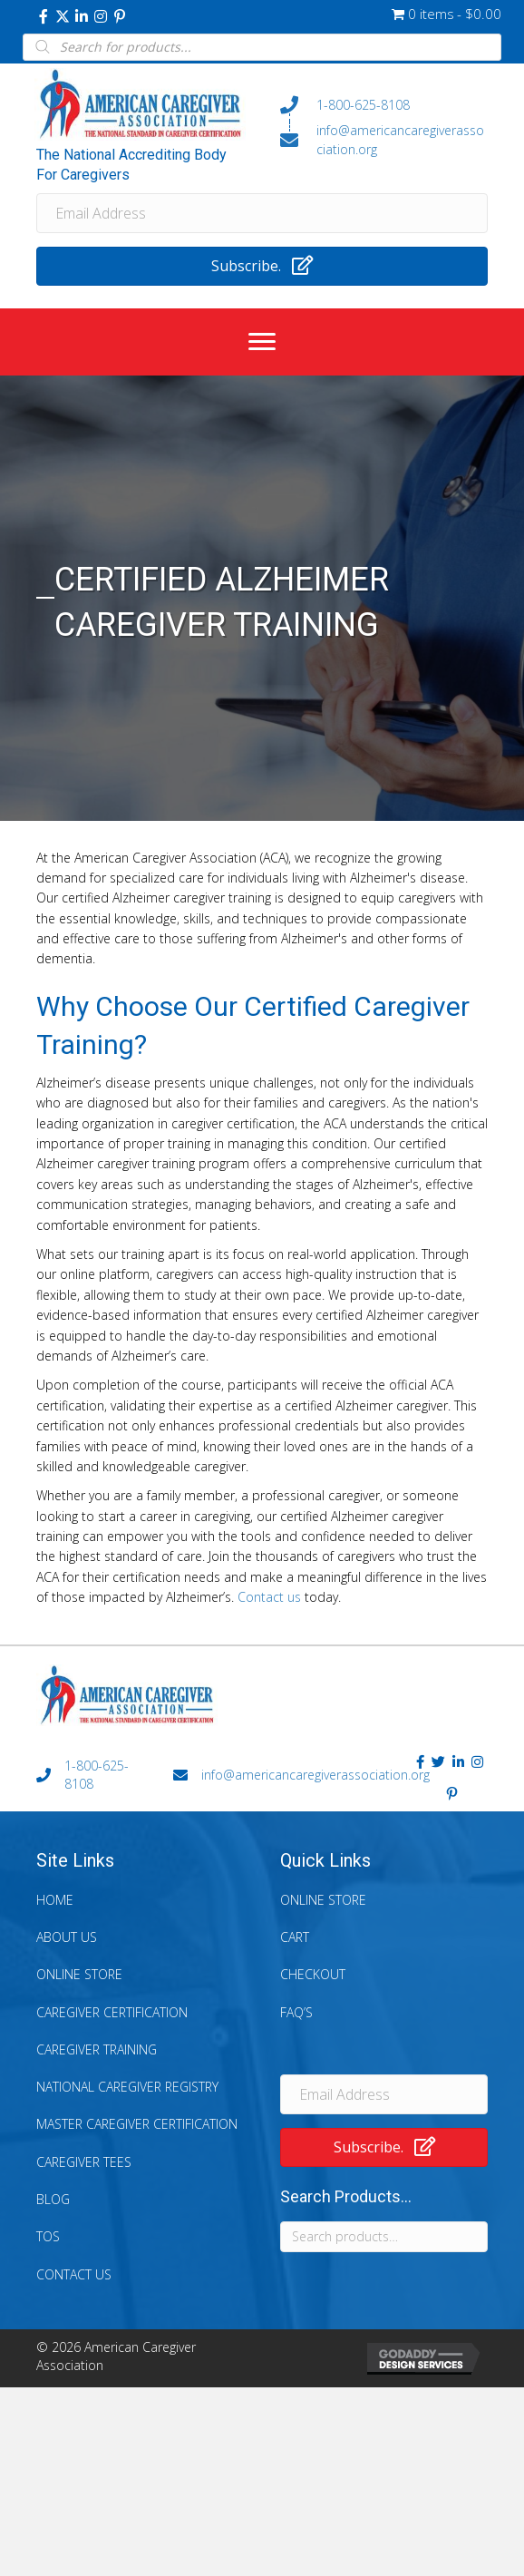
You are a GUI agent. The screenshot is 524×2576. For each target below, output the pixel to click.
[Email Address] (262, 213)
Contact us (269, 1596)
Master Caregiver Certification (137, 2123)
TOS (48, 2236)
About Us (66, 1937)
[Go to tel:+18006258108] (384, 104)
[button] (43, 16)
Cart (294, 1937)
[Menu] (262, 342)
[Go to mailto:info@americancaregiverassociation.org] (384, 140)
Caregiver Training (96, 2049)
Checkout (312, 1974)
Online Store (79, 1974)
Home (54, 1899)
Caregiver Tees (83, 2162)
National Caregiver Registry (127, 2086)
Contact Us (74, 2274)
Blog (53, 2199)
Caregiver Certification (112, 2012)
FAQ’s (296, 2012)
